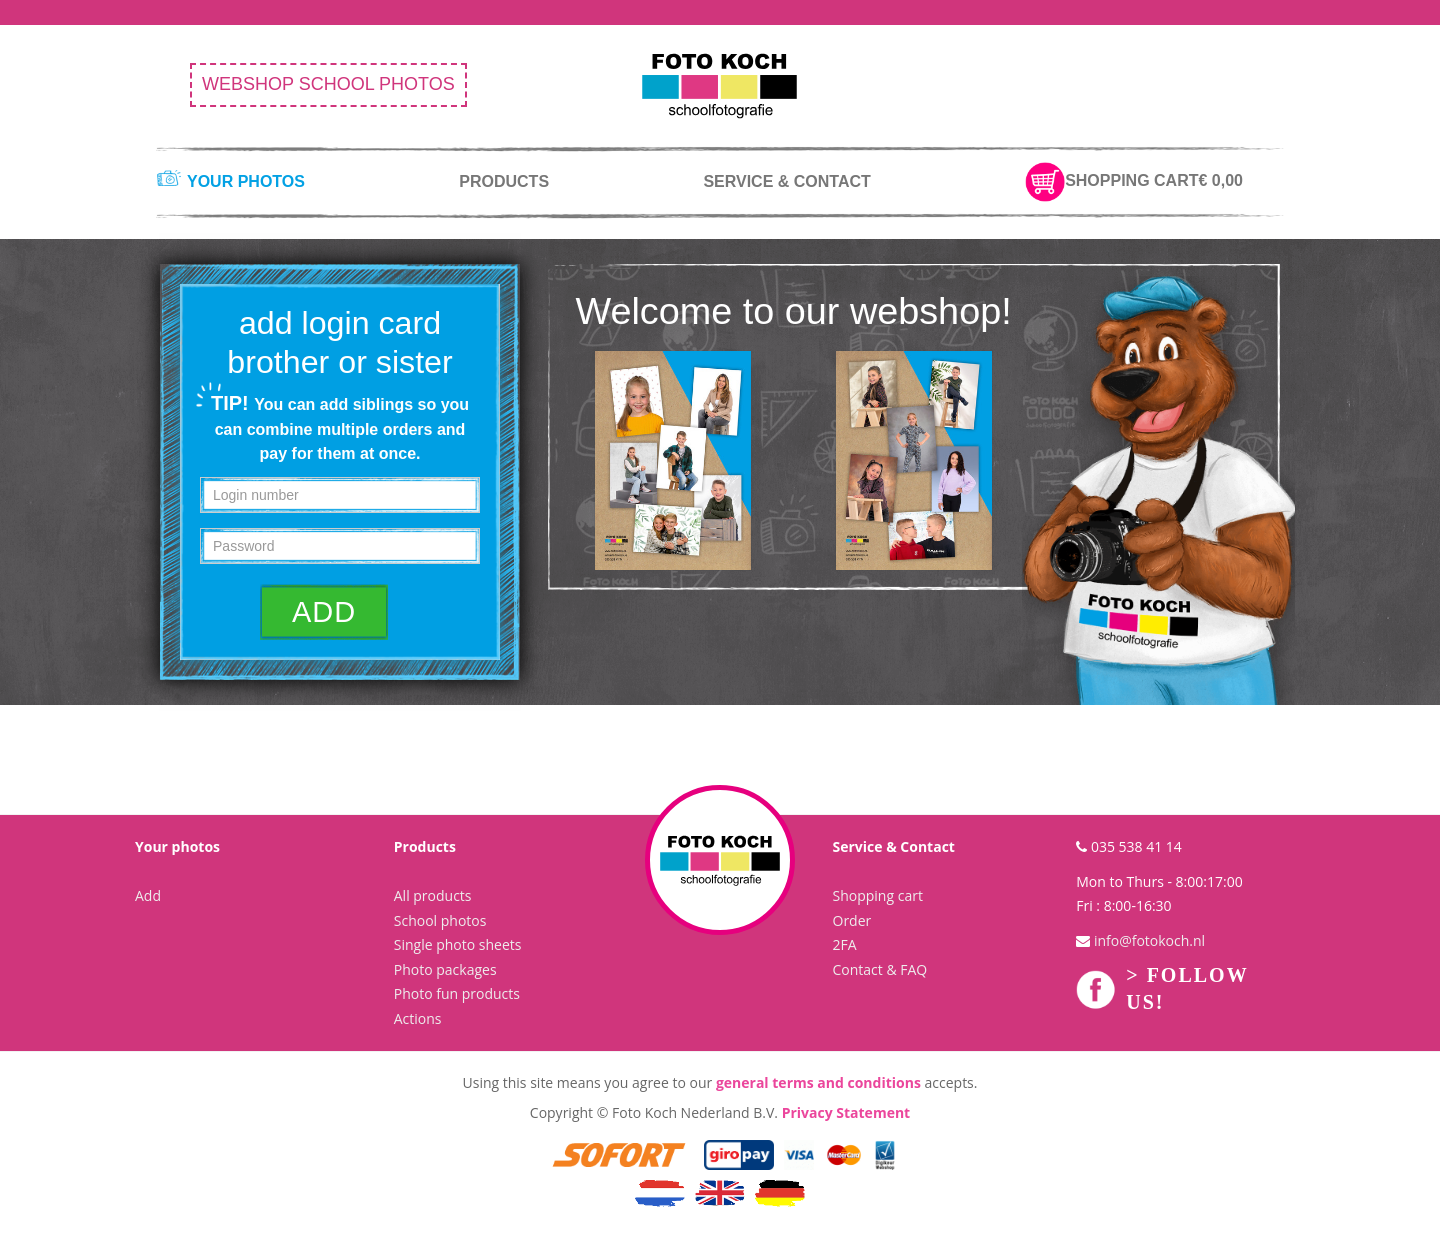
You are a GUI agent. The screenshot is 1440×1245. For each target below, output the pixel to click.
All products (433, 895)
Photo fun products (457, 993)
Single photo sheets (458, 944)
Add (148, 895)
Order (852, 920)
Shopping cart (878, 895)
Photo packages (445, 969)
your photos (246, 181)
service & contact (786, 181)
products (504, 181)
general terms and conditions (818, 1082)
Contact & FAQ (880, 969)
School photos (440, 920)
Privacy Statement (846, 1112)
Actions (418, 1018)
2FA (845, 944)
